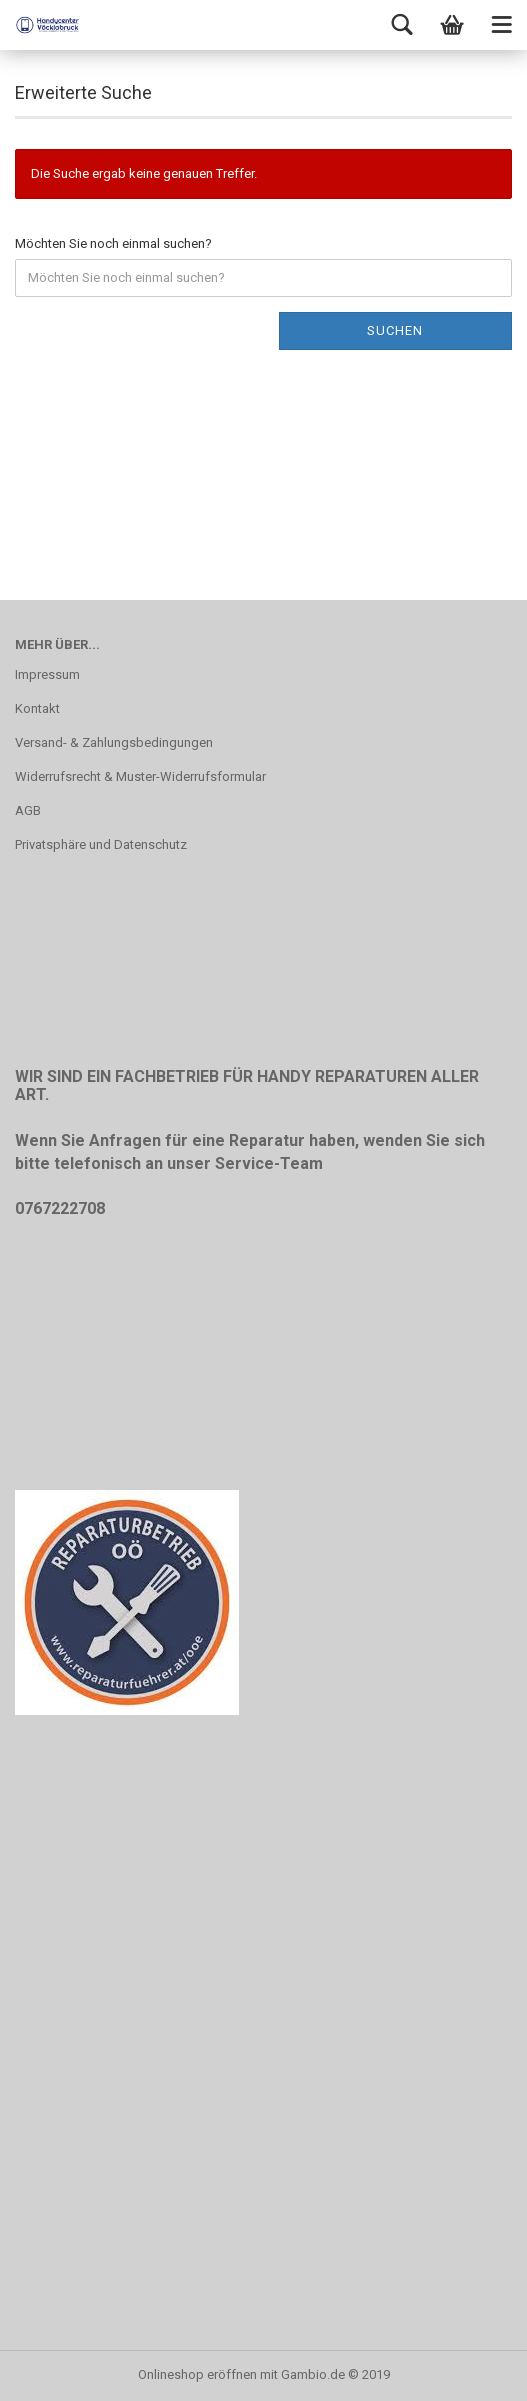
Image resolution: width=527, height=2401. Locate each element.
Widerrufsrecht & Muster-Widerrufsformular (140, 776)
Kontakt (37, 708)
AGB (28, 810)
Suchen (395, 330)
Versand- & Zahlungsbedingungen (114, 742)
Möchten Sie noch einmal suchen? (113, 243)
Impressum (47, 674)
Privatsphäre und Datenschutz (101, 844)
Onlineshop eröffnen (197, 2374)
